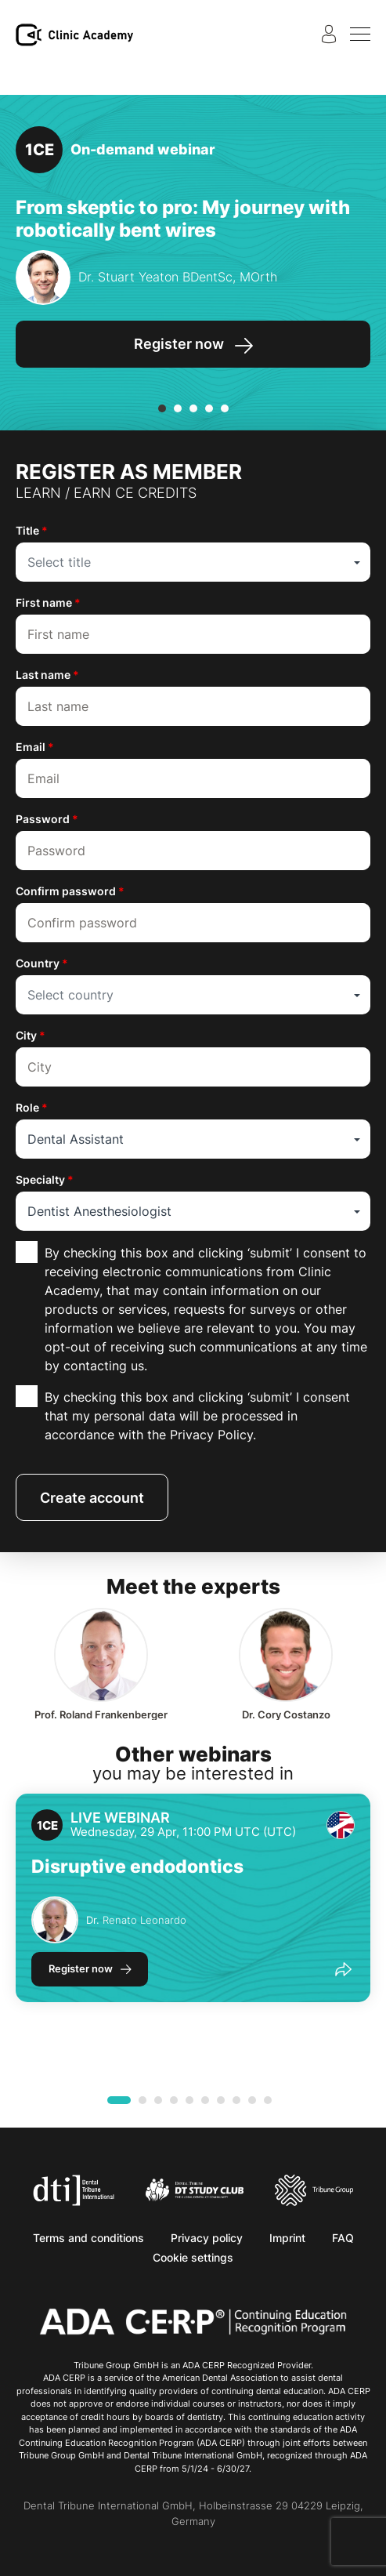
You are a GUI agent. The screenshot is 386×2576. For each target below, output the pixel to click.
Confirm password (70, 891)
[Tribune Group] (313, 2189)
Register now (81, 1968)
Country (42, 963)
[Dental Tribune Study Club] (195, 2189)
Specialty (45, 1179)
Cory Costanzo (286, 1715)
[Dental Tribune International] (73, 2189)
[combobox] (193, 562)
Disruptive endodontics (137, 1866)
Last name (47, 674)
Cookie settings (193, 2257)
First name (48, 602)
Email (35, 746)
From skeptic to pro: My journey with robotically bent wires (183, 219)
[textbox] (193, 562)
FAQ (343, 2237)
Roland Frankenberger (101, 1715)
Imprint (287, 2237)
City (30, 1035)
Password (47, 818)
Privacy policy (207, 2237)
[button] (162, 408)
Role (32, 1107)
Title (32, 530)
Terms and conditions (88, 2237)
